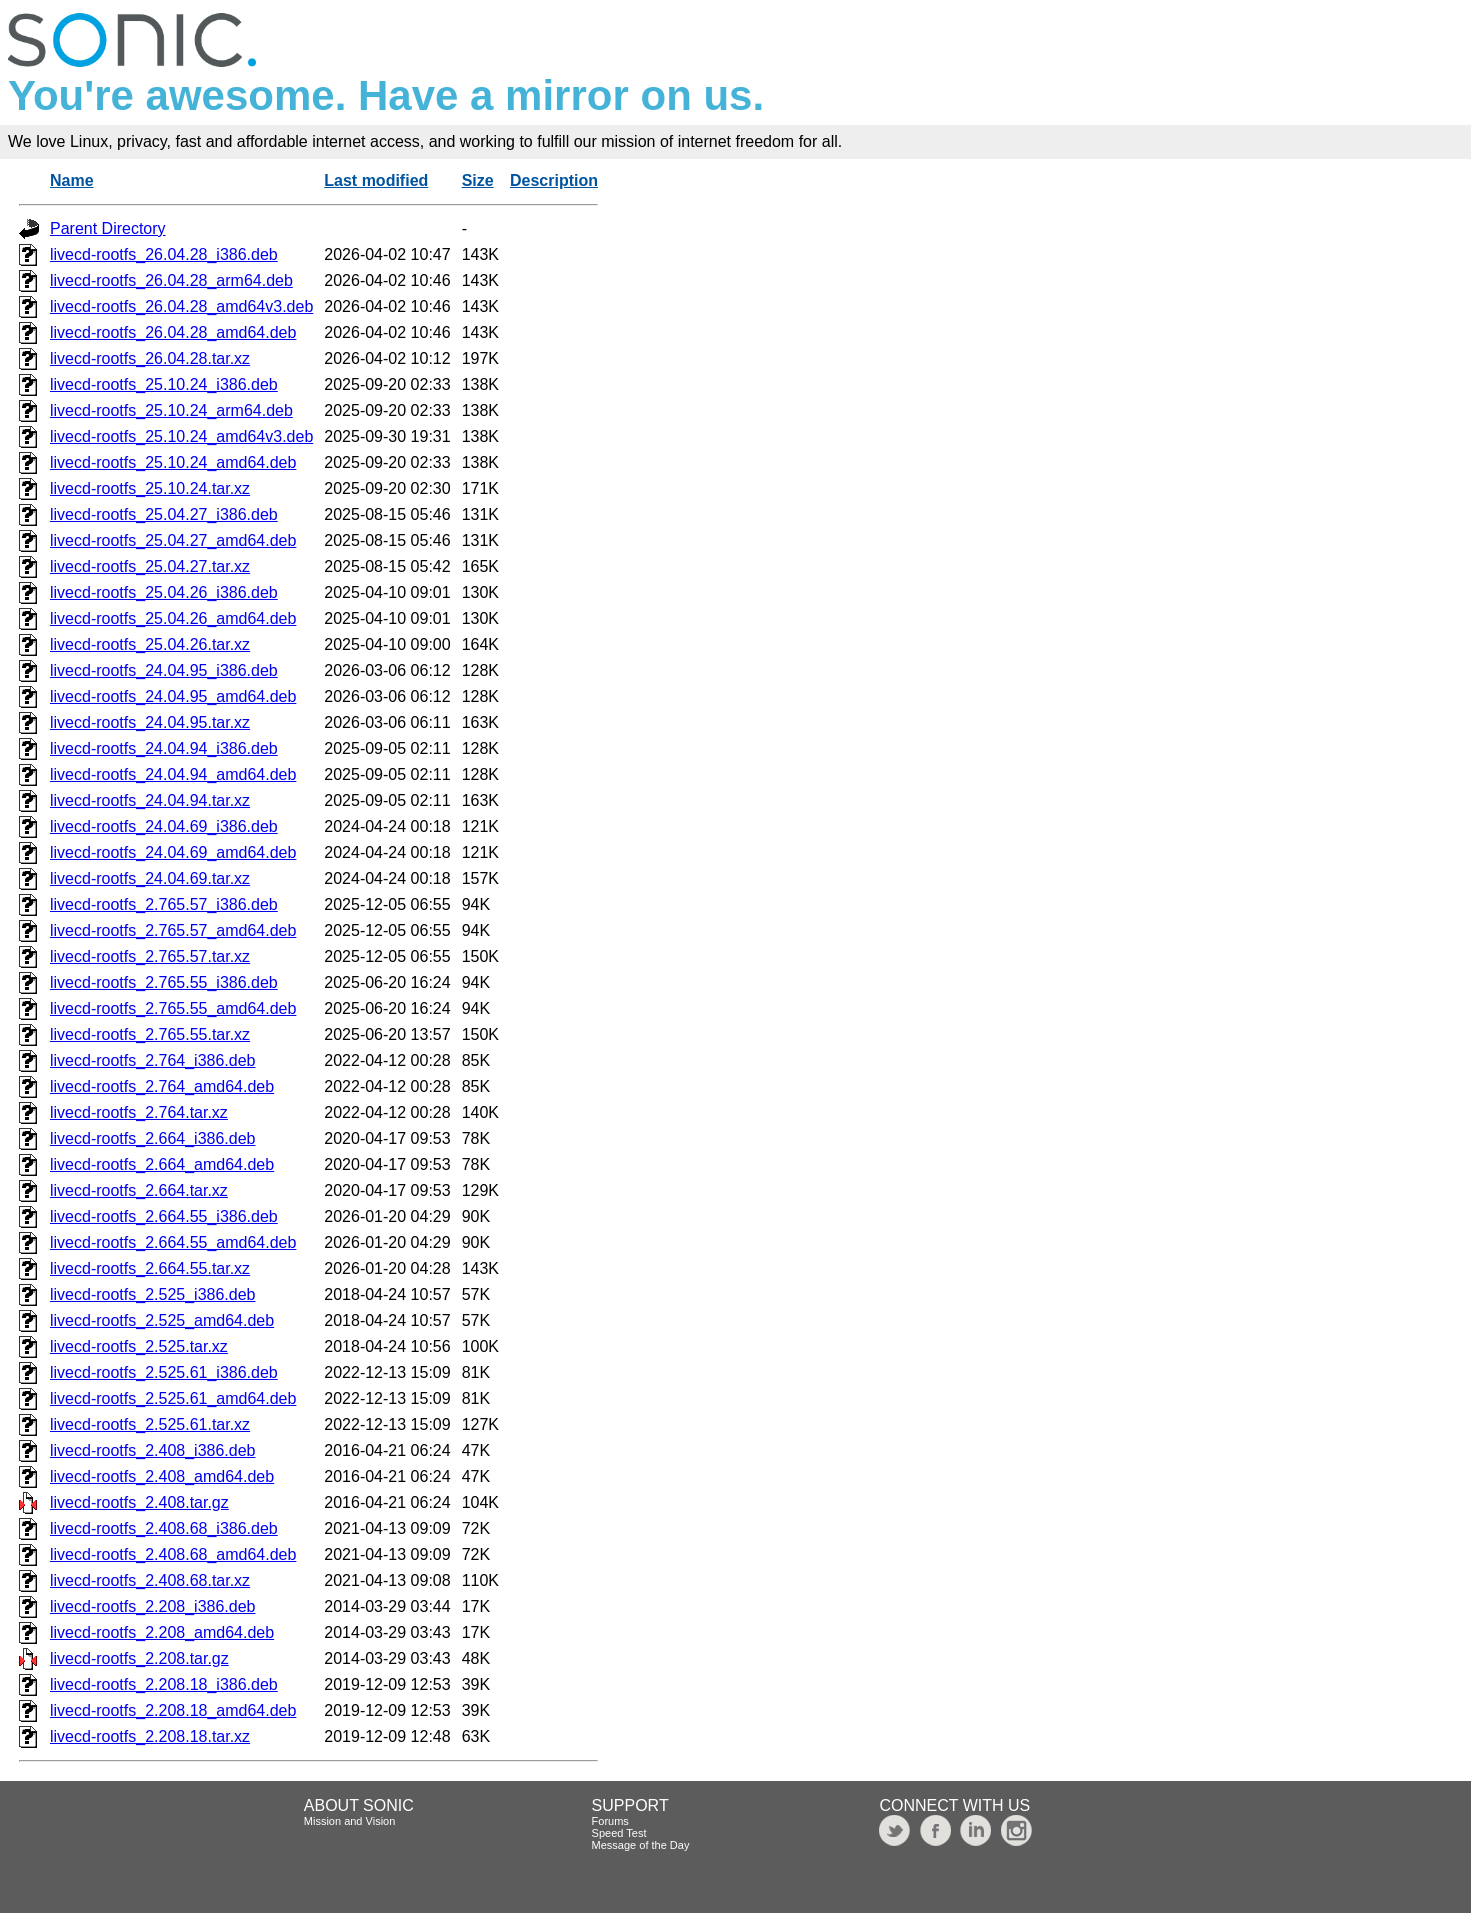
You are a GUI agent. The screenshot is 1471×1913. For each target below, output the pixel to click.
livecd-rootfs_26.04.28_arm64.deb (171, 280)
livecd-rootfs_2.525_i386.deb (152, 1294)
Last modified (376, 180)
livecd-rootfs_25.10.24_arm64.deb (171, 410)
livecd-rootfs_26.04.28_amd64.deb (173, 332)
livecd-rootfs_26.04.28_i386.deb (164, 254)
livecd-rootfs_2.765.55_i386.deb (164, 982)
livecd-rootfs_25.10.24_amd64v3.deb (181, 436)
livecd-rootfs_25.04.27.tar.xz (150, 566)
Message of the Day (641, 1845)
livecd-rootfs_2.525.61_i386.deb (164, 1372)
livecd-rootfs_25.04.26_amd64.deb (173, 618)
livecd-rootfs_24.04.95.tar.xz (150, 722)
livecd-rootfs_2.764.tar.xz (139, 1112)
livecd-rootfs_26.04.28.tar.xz (150, 358)
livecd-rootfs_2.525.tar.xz (139, 1346)
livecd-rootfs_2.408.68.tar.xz (150, 1580)
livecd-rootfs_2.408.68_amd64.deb (173, 1554)
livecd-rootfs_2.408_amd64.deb (162, 1476)
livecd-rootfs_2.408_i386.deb (152, 1450)
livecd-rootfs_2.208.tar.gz (139, 1658)
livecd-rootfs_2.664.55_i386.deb (164, 1216)
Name (72, 180)
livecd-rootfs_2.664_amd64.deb (162, 1164)
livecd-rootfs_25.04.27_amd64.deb (173, 540)
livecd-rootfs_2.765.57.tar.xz (150, 956)
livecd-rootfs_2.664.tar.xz (139, 1190)
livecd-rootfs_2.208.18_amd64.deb (173, 1710)
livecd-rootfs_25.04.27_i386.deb (164, 514)
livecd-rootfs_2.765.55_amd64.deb (173, 1008)
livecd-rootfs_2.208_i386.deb (152, 1606)
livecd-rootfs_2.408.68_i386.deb (164, 1528)
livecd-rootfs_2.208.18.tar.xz (150, 1736)
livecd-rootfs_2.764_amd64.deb (162, 1086)
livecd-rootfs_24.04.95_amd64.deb (173, 696)
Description (554, 180)
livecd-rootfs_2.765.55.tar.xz (150, 1034)
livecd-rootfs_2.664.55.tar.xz (150, 1268)
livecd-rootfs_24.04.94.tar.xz (150, 800)
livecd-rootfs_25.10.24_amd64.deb (173, 462)
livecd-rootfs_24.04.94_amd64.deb (173, 774)
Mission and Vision (350, 1821)
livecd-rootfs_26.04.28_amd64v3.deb (181, 306)
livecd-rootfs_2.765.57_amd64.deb (173, 930)
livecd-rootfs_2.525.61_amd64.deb (173, 1398)
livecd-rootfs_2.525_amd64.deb (162, 1320)
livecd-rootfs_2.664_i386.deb (152, 1138)
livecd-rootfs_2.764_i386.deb (152, 1060)
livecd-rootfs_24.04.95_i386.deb (164, 670)
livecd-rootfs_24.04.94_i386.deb (164, 748)
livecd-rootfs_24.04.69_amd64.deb (173, 852)
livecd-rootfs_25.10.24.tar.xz (150, 488)
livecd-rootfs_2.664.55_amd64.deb (173, 1242)
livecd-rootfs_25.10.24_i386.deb (164, 384)
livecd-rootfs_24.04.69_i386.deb (164, 826)
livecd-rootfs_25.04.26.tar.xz (150, 644)
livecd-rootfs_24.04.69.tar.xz (150, 878)
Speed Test (619, 1833)
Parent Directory (108, 228)
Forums (610, 1821)
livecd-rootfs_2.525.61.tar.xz (150, 1424)
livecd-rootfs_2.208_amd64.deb (162, 1632)
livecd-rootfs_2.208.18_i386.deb (164, 1684)
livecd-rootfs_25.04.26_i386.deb (164, 592)
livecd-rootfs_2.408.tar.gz (139, 1502)
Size (478, 180)
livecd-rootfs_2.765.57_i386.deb (164, 904)
